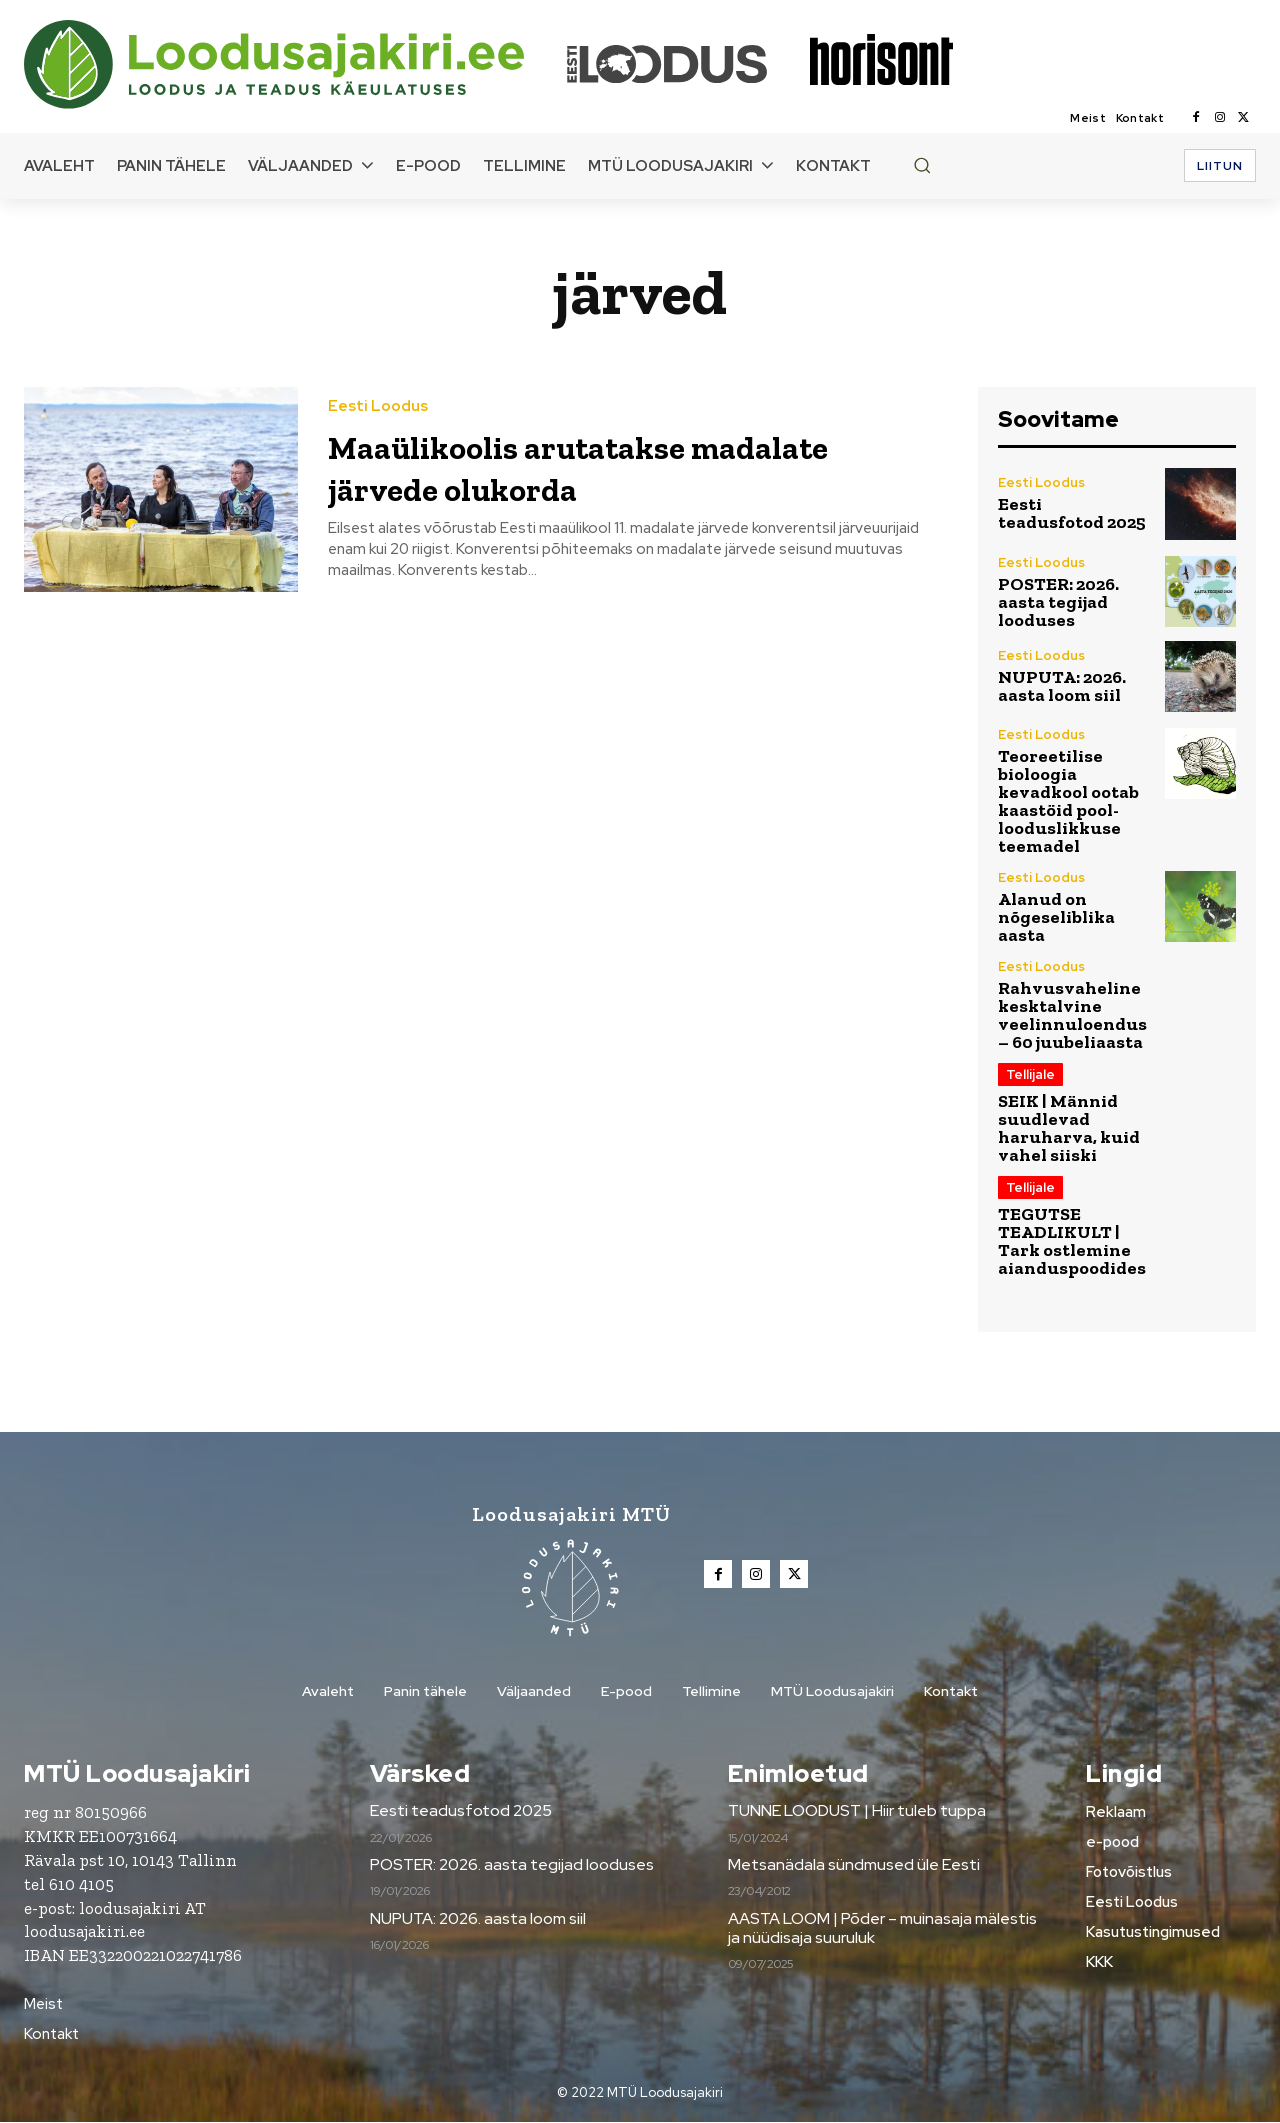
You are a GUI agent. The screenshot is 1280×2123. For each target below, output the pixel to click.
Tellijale (1030, 1074)
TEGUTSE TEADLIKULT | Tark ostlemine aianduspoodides (1072, 1241)
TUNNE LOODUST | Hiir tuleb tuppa (857, 1812)
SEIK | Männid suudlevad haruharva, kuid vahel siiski (1069, 1128)
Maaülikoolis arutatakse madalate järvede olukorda (575, 465)
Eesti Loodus (378, 406)
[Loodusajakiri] (294, 64)
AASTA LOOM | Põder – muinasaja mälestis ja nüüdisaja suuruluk (882, 1929)
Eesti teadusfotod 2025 (1072, 513)
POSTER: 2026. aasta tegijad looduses (1058, 602)
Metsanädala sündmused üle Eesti (854, 1866)
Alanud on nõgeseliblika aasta (1056, 917)
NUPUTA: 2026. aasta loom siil (1062, 686)
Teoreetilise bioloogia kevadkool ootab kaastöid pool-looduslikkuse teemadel (1068, 801)
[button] (922, 165)
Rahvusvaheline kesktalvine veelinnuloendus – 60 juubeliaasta (1072, 1015)
